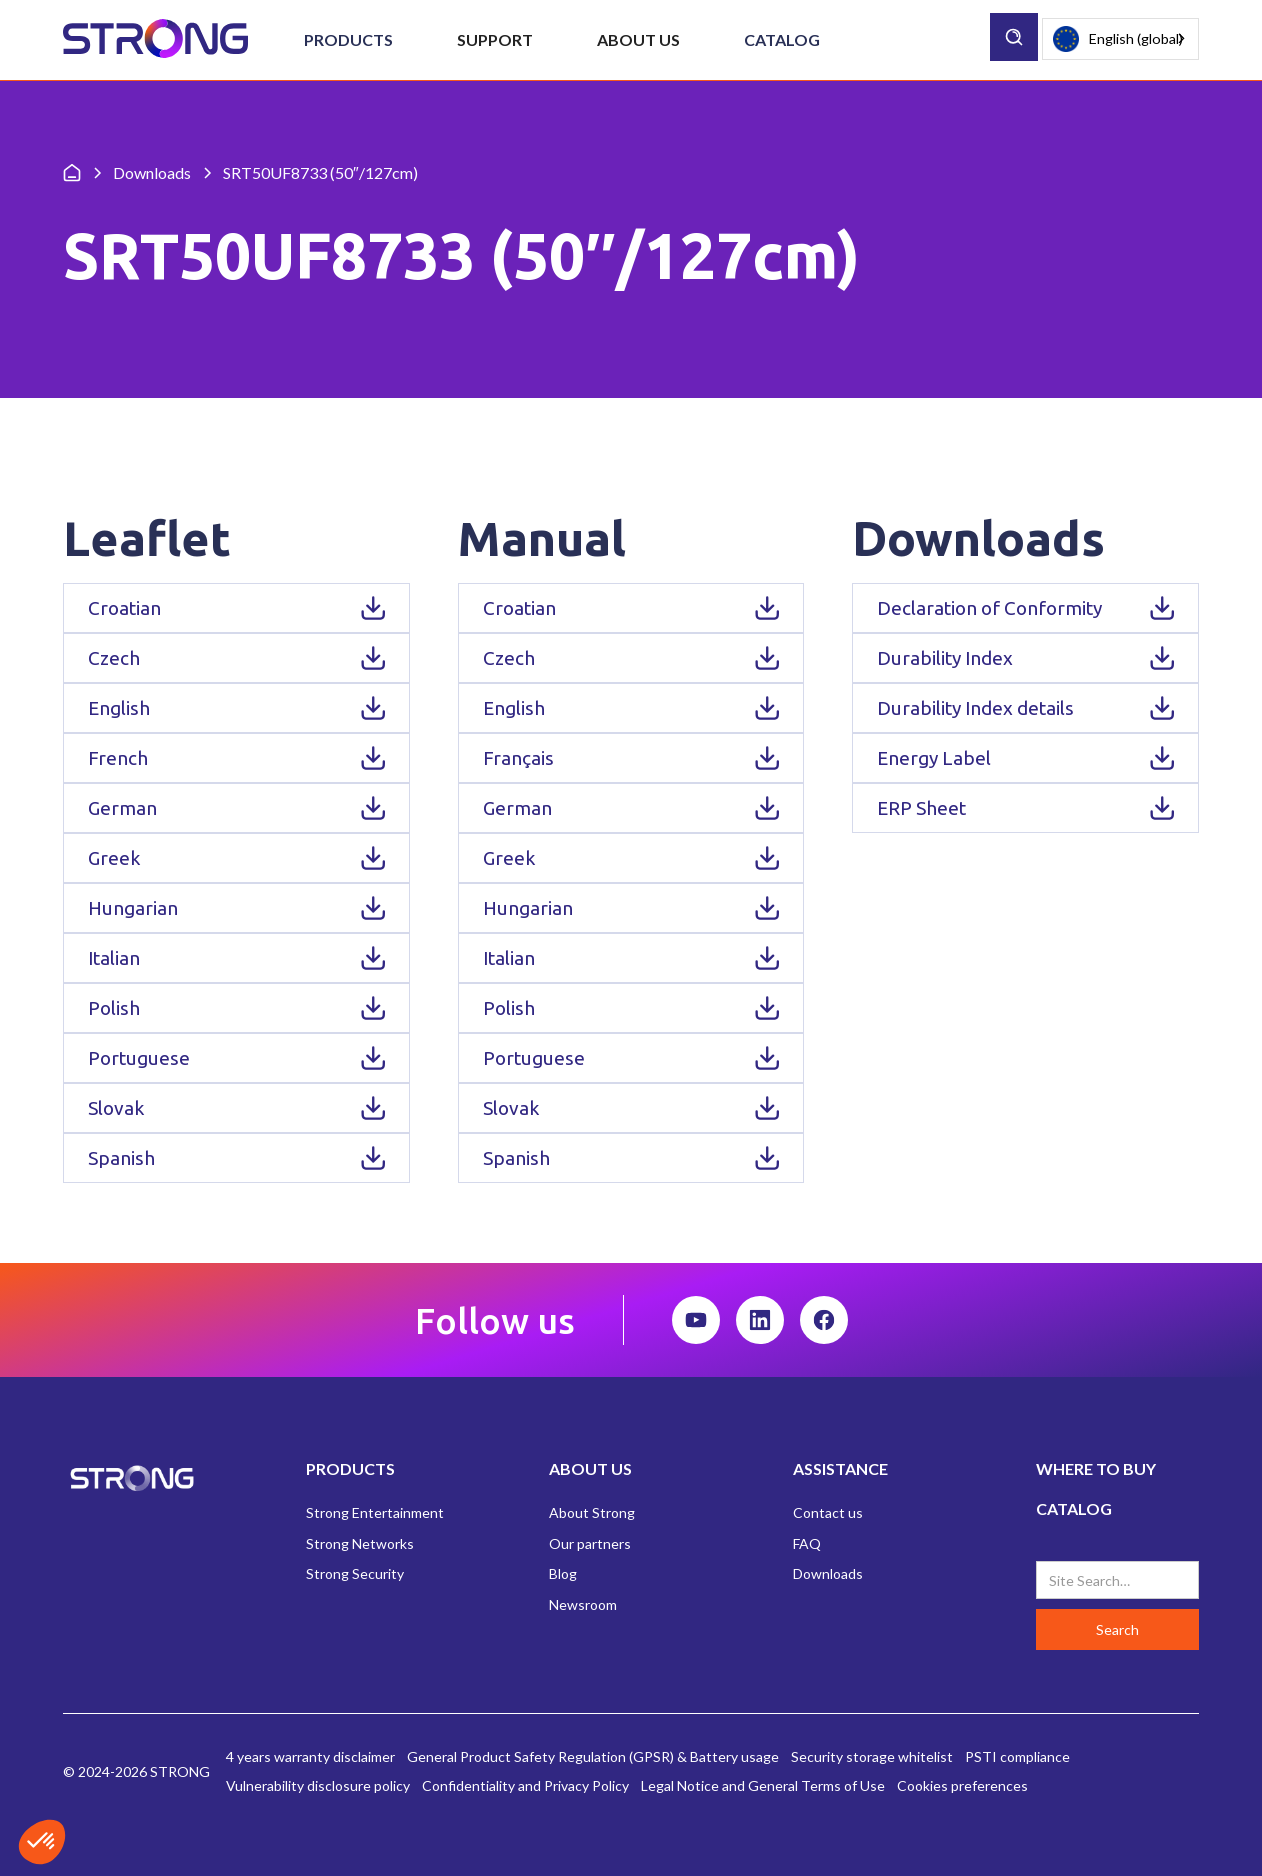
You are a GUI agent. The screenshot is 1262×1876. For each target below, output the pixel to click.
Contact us (828, 1512)
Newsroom (583, 1604)
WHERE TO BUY (1096, 1468)
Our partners (590, 1543)
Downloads (828, 1573)
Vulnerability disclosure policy (318, 1785)
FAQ (807, 1543)
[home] (155, 39)
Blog (563, 1573)
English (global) (1118, 39)
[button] (348, 40)
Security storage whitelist (872, 1756)
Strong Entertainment (375, 1512)
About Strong (592, 1512)
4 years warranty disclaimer (310, 1756)
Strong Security (355, 1573)
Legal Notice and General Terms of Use (763, 1785)
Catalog (782, 39)
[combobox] (1120, 39)
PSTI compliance (1017, 1756)
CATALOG (1074, 1508)
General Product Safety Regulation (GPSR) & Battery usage (593, 1756)
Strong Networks (360, 1543)
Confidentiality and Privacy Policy (525, 1785)
